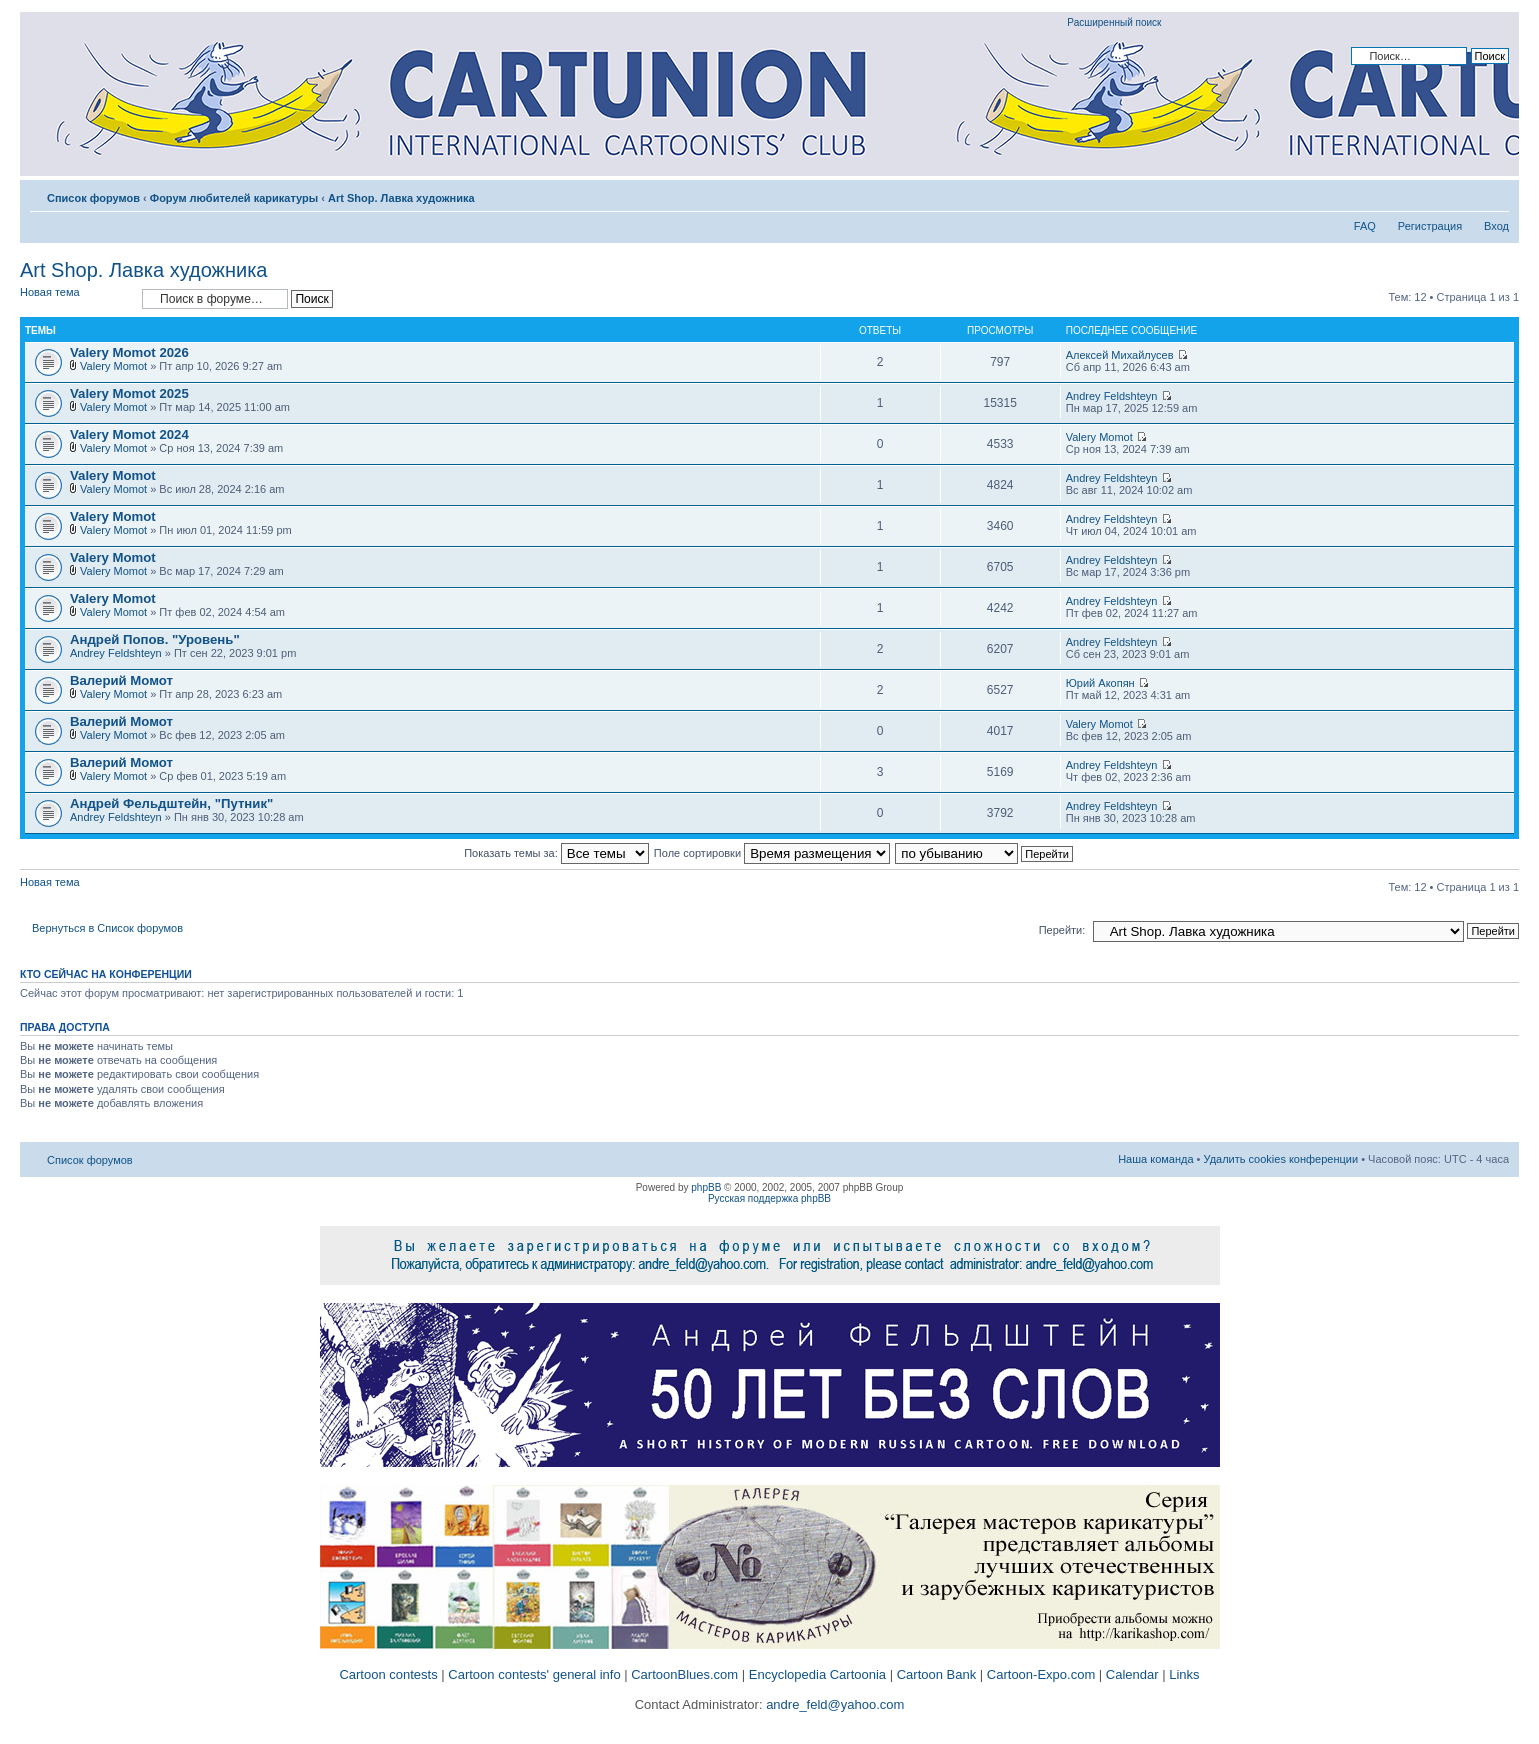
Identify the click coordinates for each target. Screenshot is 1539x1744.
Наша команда (1155, 1159)
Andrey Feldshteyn (1112, 396)
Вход (1496, 226)
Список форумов (93, 198)
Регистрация (1430, 226)
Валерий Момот (121, 680)
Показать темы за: (556, 853)
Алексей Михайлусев (1120, 355)
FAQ (1365, 226)
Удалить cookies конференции (1281, 1159)
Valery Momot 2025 (129, 393)
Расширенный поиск (1114, 22)
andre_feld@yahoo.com (834, 1704)
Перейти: (1062, 930)
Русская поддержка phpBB (769, 1198)
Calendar (1132, 1674)
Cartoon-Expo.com (1041, 1674)
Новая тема (76, 298)
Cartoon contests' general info (534, 1674)
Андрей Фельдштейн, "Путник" (171, 803)
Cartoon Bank (937, 1674)
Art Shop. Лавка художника (401, 198)
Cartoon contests (388, 1674)
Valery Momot (113, 366)
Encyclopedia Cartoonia (817, 1674)
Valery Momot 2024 (129, 434)
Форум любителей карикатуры (234, 198)
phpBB (706, 1187)
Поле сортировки (772, 853)
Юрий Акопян (1100, 683)
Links (1184, 1674)
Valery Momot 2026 (129, 352)
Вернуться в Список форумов (107, 928)
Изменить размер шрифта (1494, 194)
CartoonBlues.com (684, 1674)
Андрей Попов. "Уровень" (155, 639)
